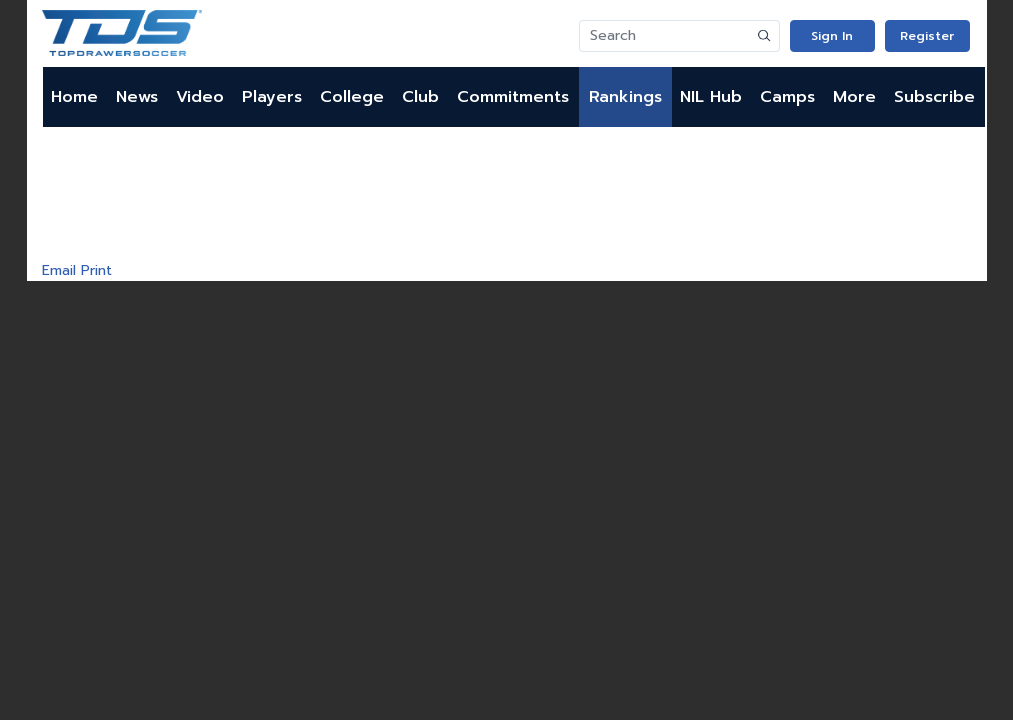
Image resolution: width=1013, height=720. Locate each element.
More (854, 97)
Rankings (625, 97)
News (137, 97)
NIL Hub (711, 97)
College (352, 97)
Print (96, 270)
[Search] (665, 36)
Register (927, 36)
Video (200, 97)
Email (59, 270)
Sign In (832, 36)
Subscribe (934, 97)
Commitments (513, 97)
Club (420, 97)
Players (272, 97)
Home (74, 97)
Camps (787, 97)
